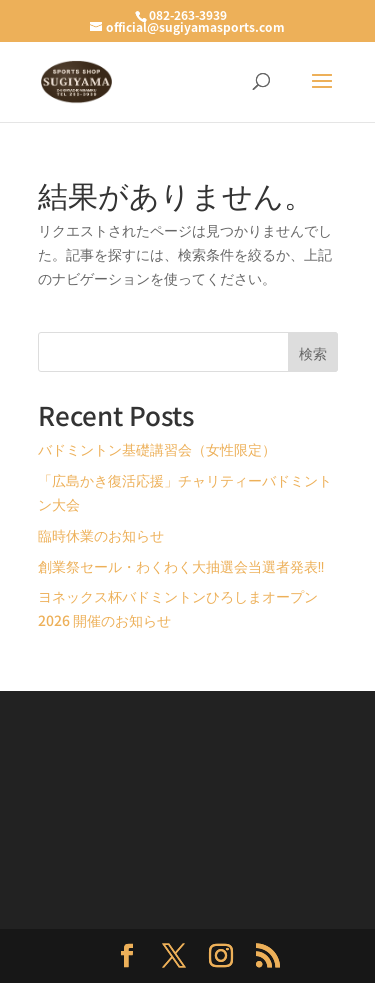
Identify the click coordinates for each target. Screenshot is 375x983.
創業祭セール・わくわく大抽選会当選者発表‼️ (181, 566)
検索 (313, 353)
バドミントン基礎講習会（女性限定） (157, 449)
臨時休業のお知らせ (101, 535)
